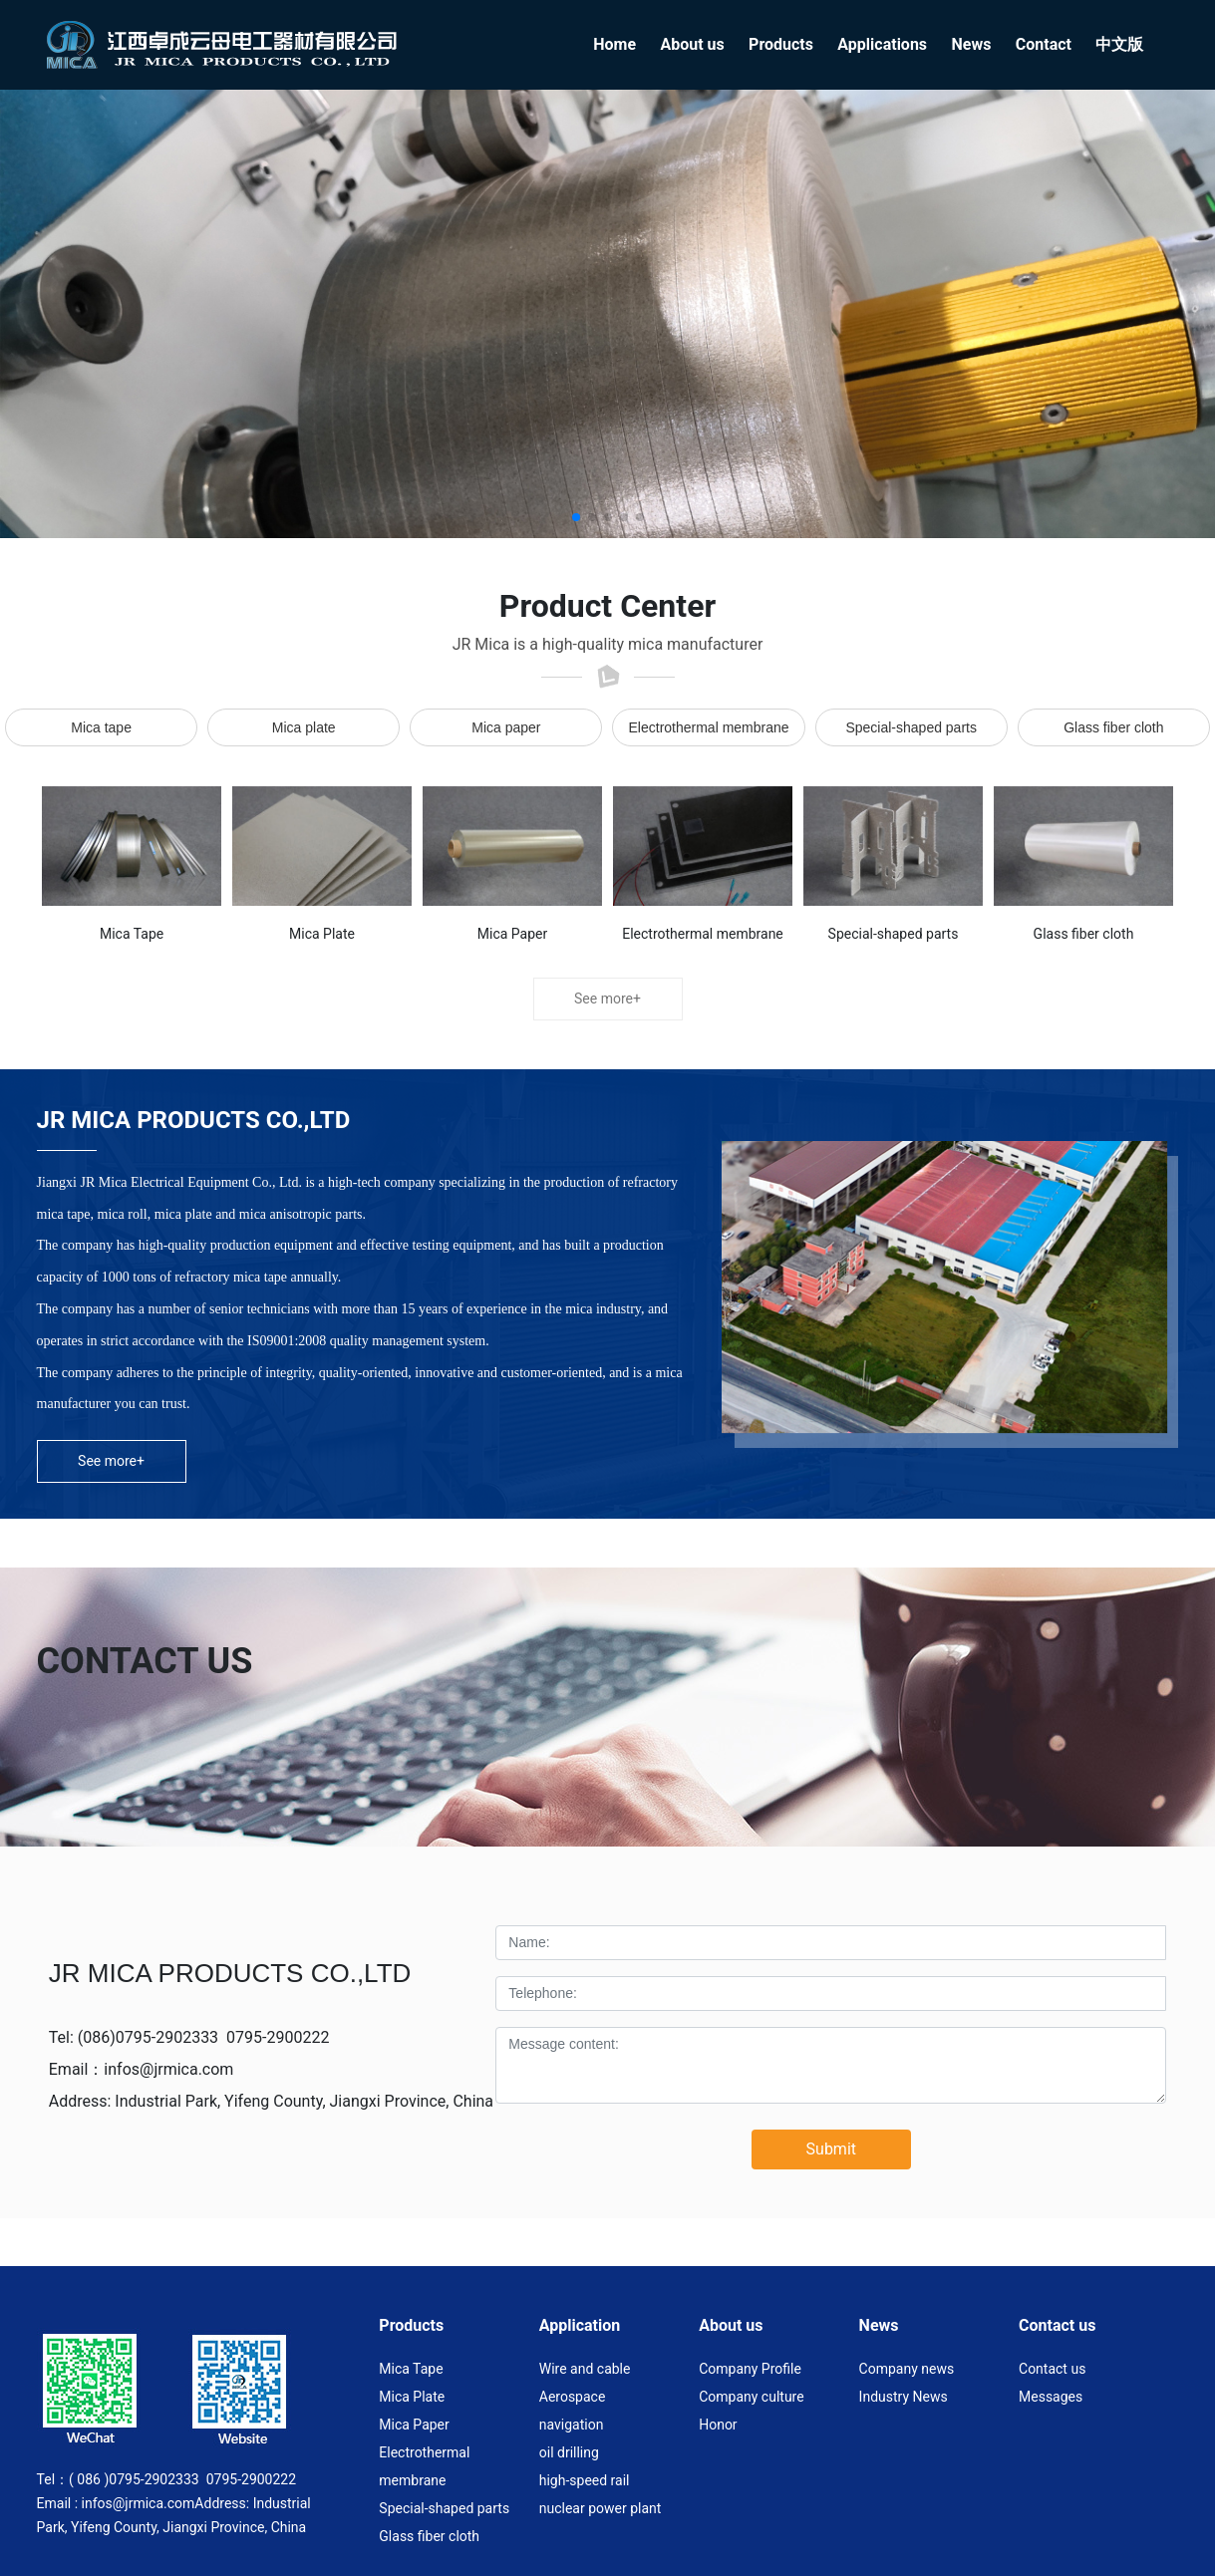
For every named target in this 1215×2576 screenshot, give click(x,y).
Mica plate (304, 727)
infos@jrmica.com (168, 2069)
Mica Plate (322, 934)
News (879, 2325)
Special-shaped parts (911, 727)
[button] (576, 517)
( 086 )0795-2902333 (134, 2479)
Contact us (1057, 2325)
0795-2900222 (277, 2037)
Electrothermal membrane (709, 727)
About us (730, 2325)
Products (411, 2325)
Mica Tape (131, 934)
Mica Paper (512, 934)
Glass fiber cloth (1113, 727)
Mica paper (505, 727)
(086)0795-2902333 (148, 2037)
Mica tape (101, 727)
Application (580, 2325)
